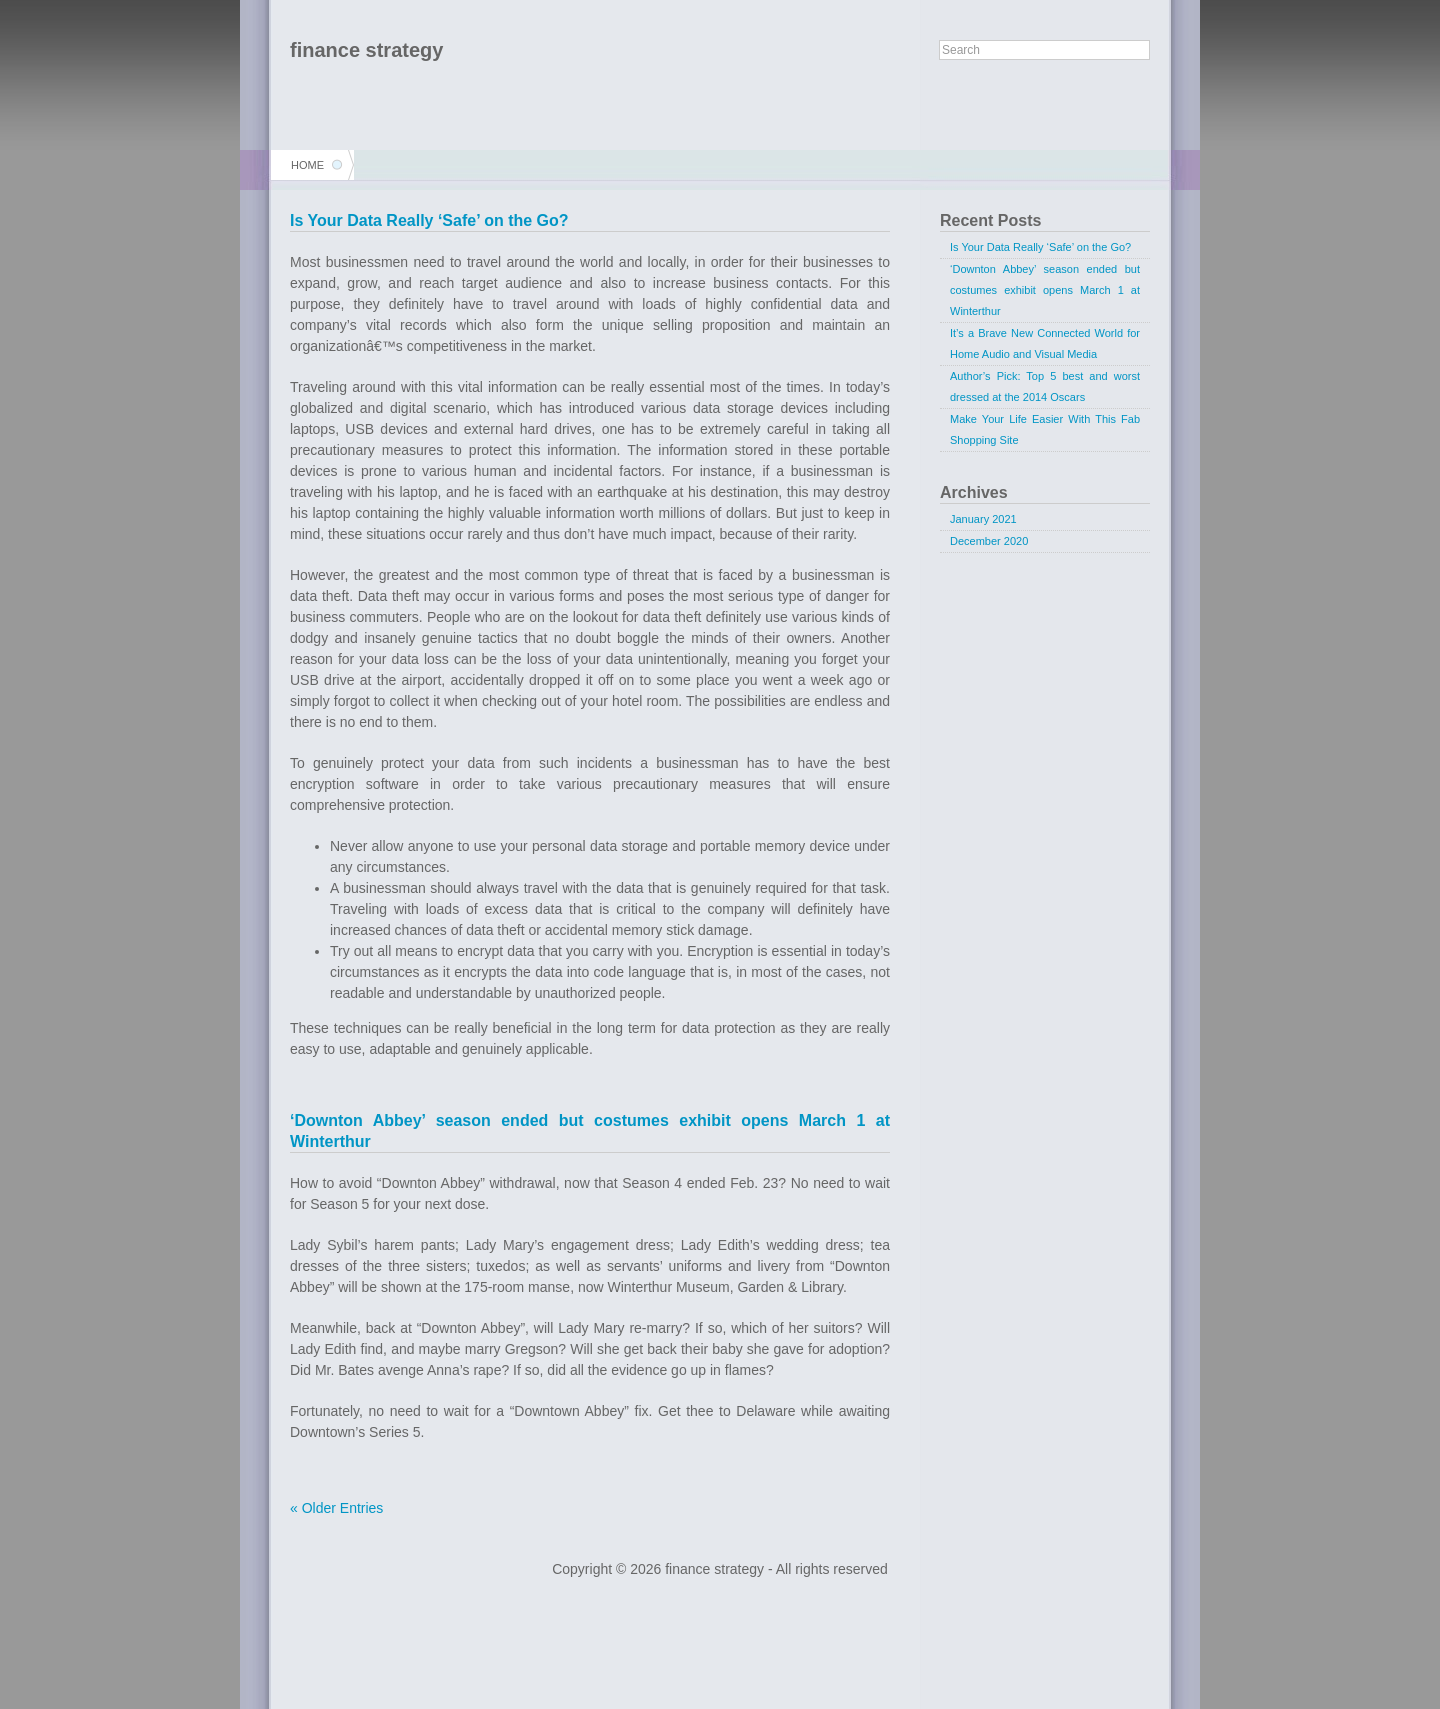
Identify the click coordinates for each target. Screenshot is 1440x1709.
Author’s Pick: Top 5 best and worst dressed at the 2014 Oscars (1045, 386)
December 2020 (989, 541)
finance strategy (366, 50)
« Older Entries (336, 1508)
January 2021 (983, 519)
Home (307, 165)
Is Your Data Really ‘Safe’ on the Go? (429, 220)
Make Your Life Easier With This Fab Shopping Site (1045, 429)
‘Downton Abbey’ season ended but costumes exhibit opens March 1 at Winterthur (1045, 290)
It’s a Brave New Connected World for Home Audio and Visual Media (1045, 343)
